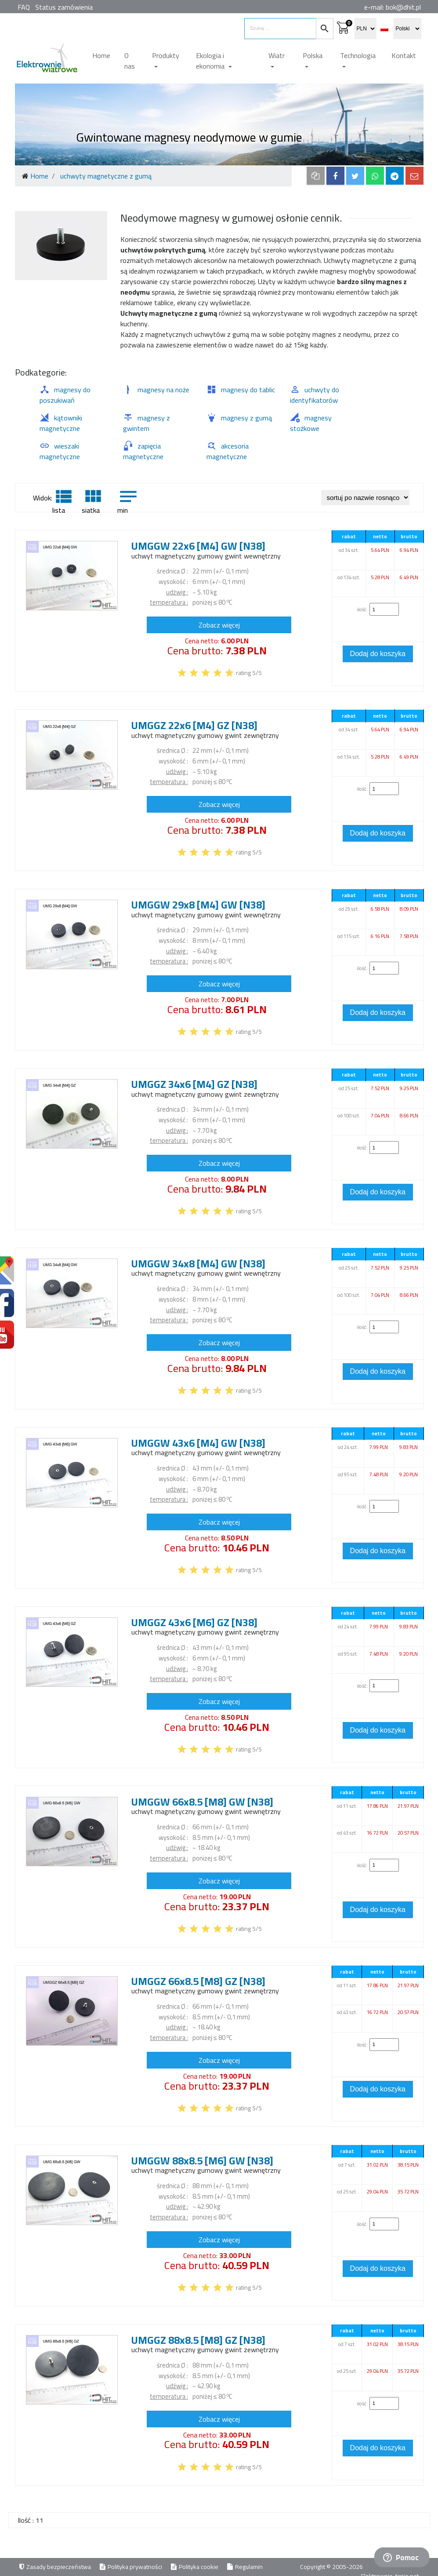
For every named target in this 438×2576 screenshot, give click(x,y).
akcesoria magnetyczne (227, 451)
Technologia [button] (358, 55)
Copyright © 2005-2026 (332, 2566)
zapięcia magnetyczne (143, 451)
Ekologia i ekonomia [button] (211, 61)
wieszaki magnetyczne (60, 451)
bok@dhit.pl (403, 7)
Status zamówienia (64, 7)
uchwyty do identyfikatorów (314, 395)
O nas (129, 61)
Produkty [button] (165, 55)
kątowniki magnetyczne (61, 423)
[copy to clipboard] (316, 176)
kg (213, 592)
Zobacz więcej (219, 624)
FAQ (24, 7)
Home (101, 55)
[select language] (407, 28)
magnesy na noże (156, 389)
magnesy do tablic (240, 389)
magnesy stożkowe (311, 423)
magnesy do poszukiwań (65, 395)
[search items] (280, 28)
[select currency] (365, 28)
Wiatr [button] (276, 55)
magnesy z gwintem (146, 423)
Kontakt (403, 55)
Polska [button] (312, 55)
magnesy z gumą (239, 417)
